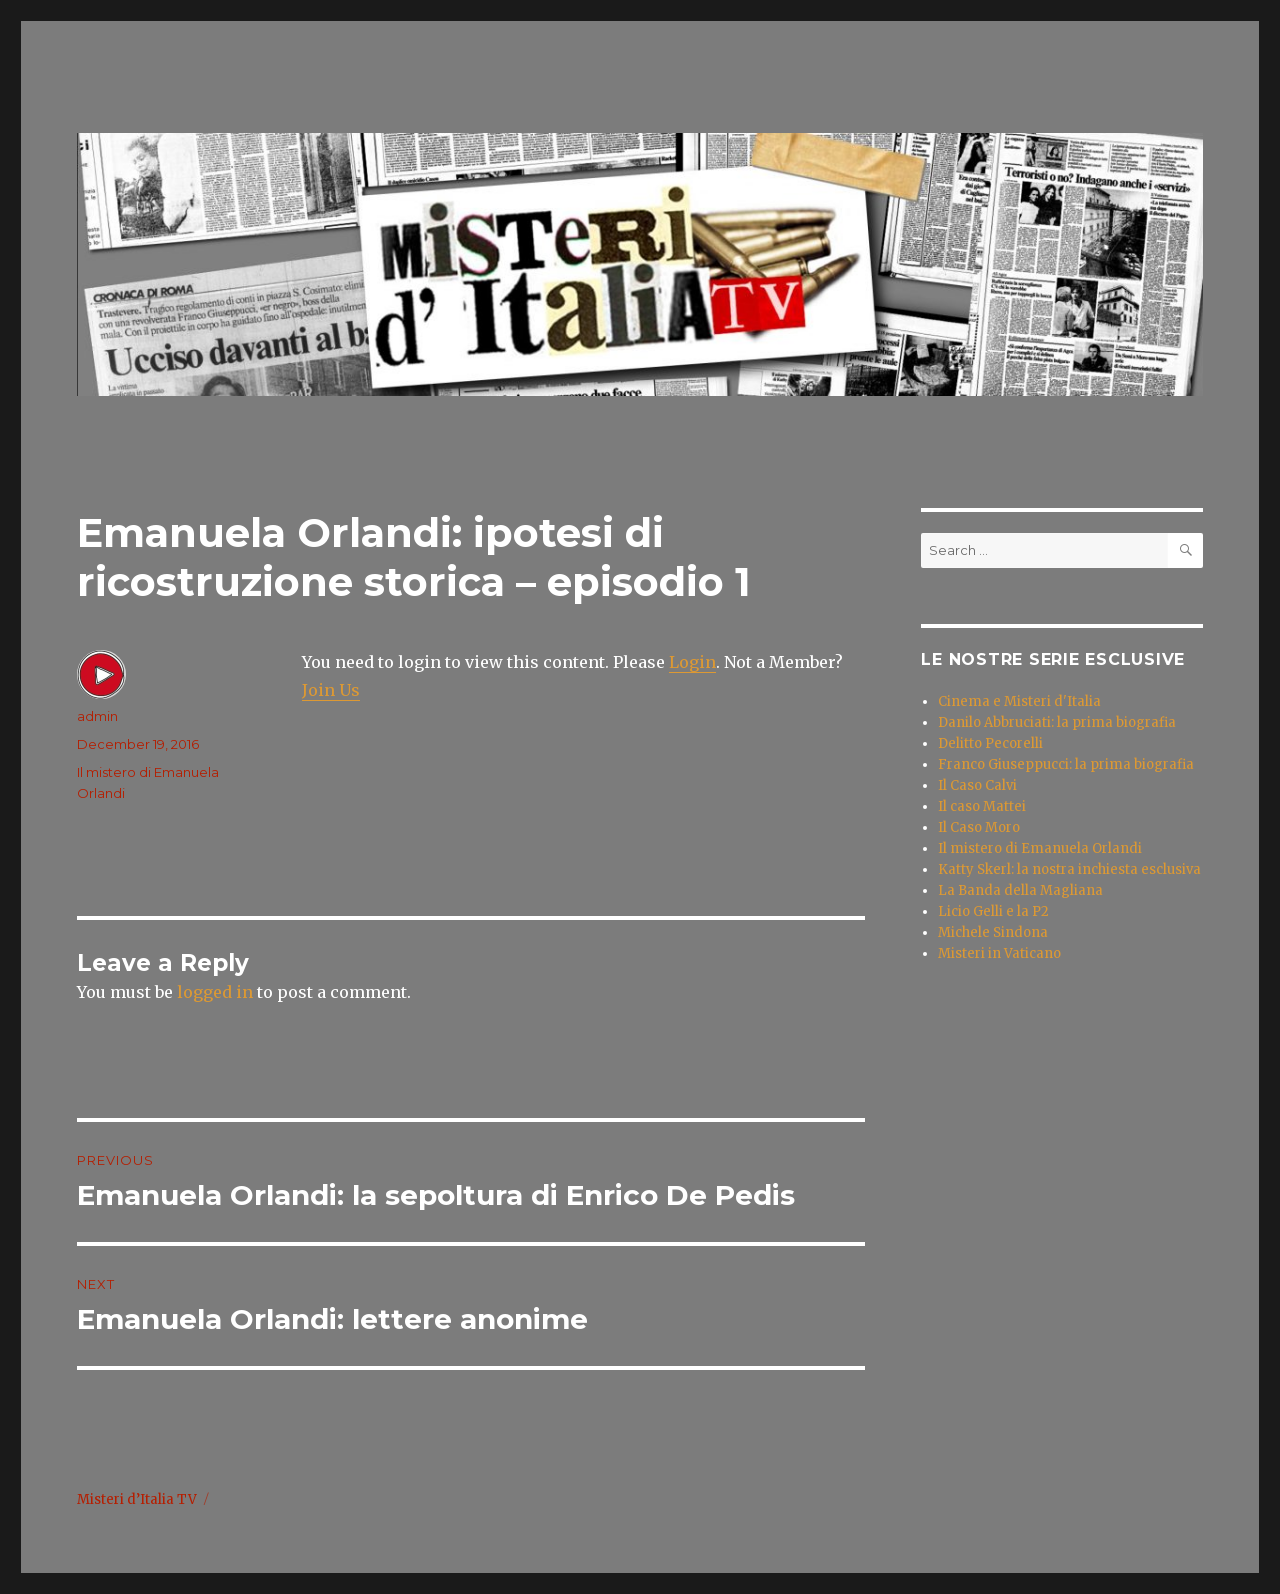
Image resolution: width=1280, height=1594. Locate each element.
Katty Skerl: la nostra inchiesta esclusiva (1069, 869)
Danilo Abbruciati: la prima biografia (1057, 722)
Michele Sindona (993, 932)
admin (97, 716)
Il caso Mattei (982, 806)
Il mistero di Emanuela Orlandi (1040, 848)
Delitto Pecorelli (990, 743)
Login (692, 662)
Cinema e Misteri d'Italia (1019, 701)
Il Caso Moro (979, 827)
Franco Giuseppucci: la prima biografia (1066, 764)
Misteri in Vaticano (999, 953)
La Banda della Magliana (1020, 890)
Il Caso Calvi (977, 785)
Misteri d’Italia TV (137, 1499)
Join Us (331, 690)
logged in (215, 992)
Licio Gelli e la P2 (993, 911)
